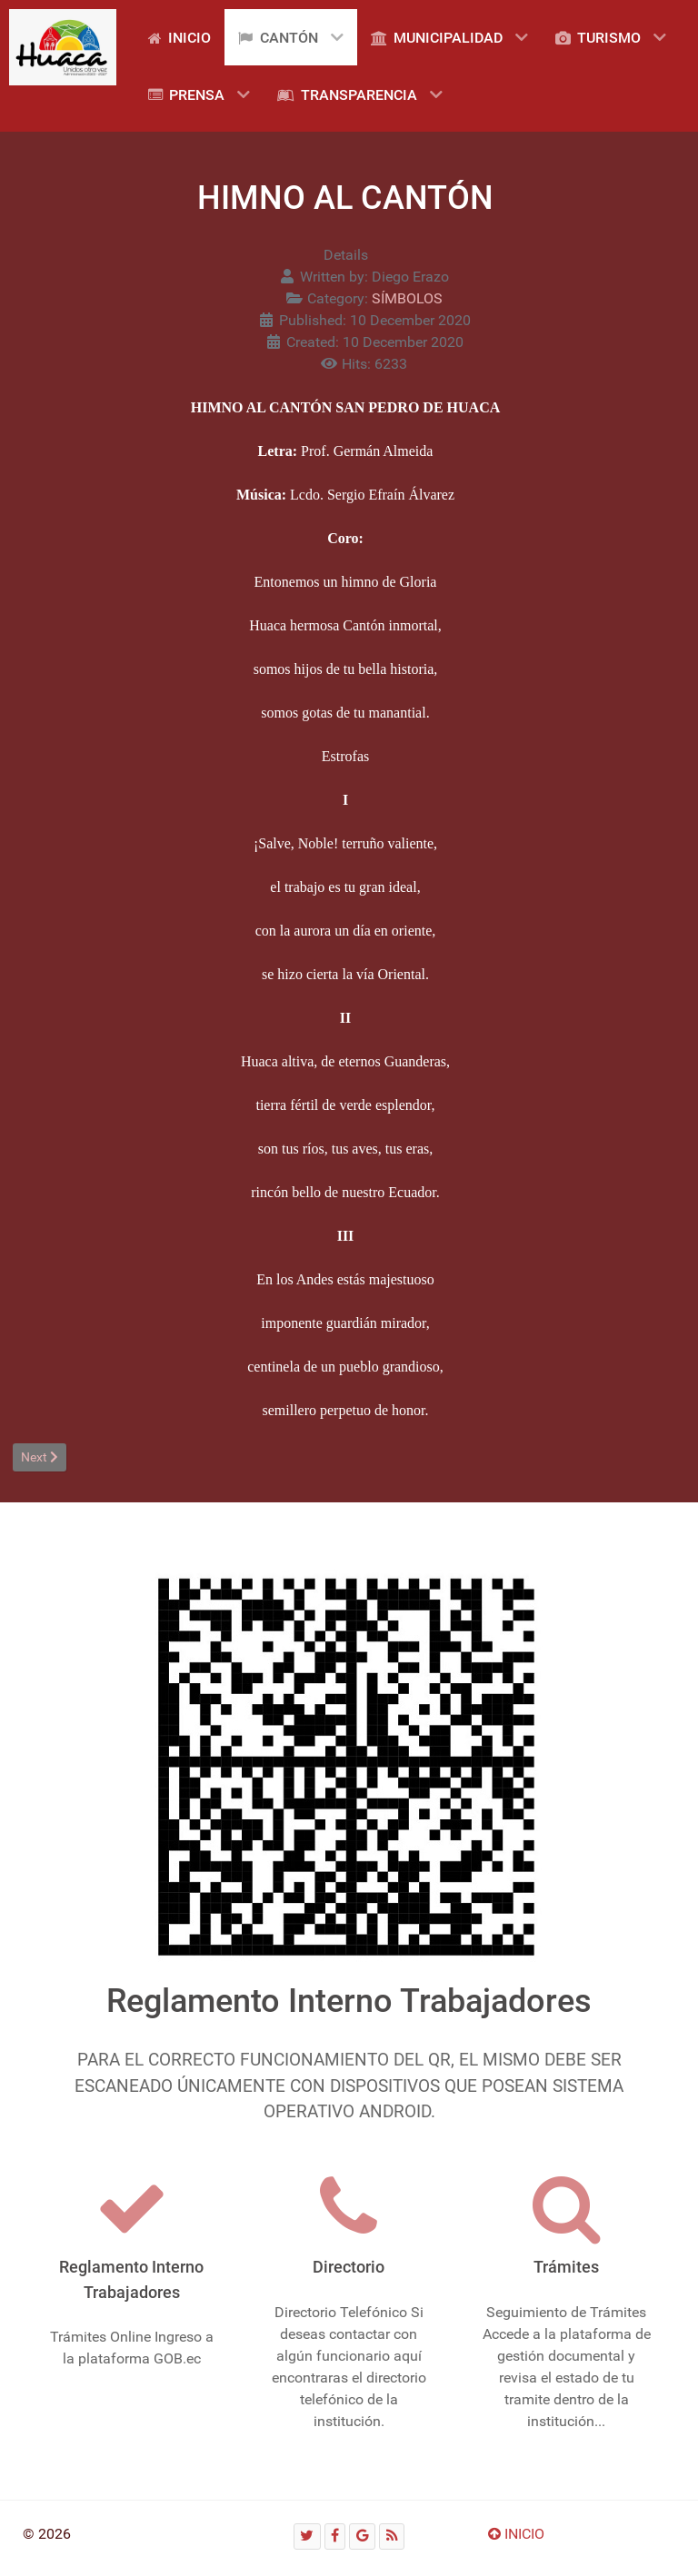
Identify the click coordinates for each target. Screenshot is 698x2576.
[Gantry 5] (62, 47)
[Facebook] (335, 2536)
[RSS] (391, 2536)
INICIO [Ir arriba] (516, 2533)
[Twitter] (307, 2536)
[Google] (362, 2536)
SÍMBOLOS (407, 298)
